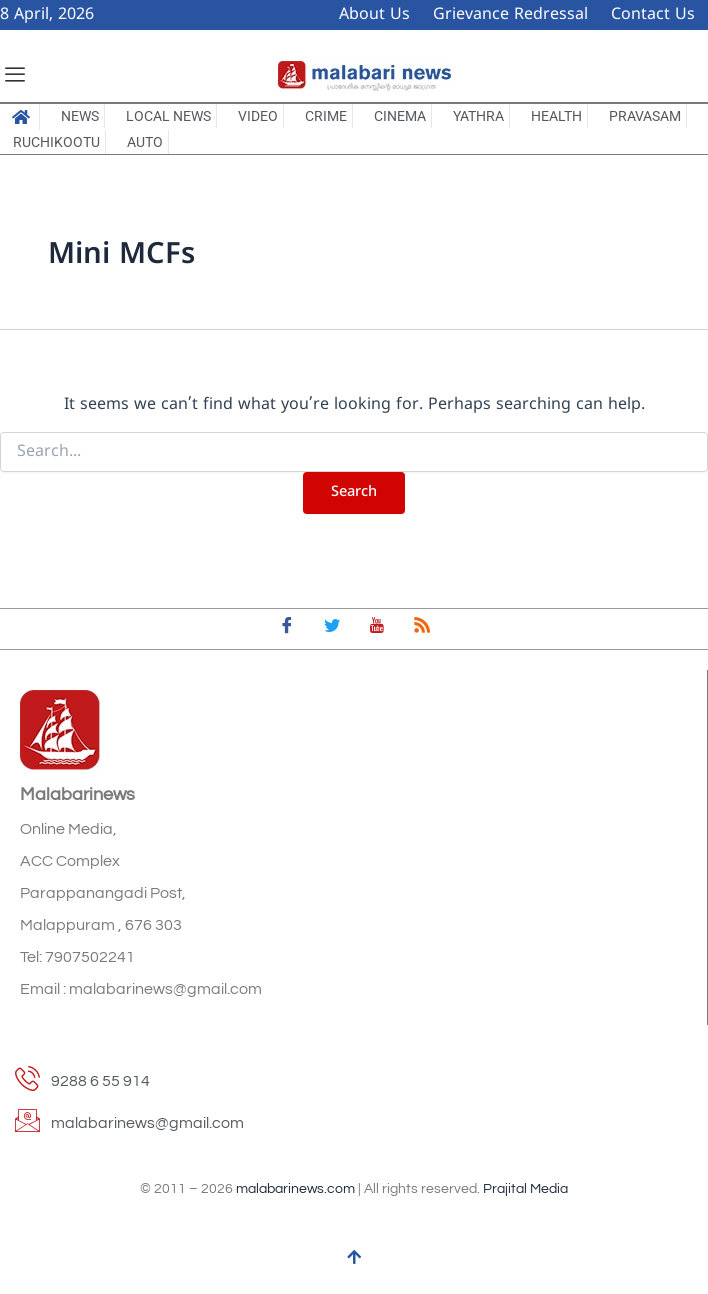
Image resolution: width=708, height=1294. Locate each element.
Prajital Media (525, 1189)
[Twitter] (332, 629)
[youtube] (377, 629)
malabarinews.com (295, 1189)
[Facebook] (287, 629)
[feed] (422, 629)
